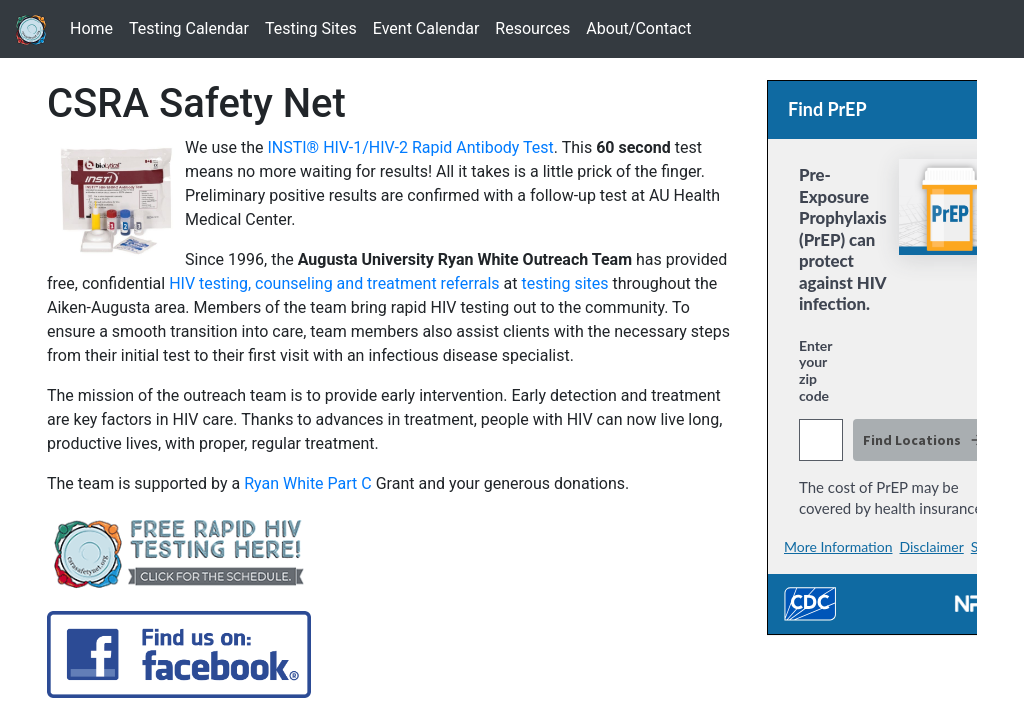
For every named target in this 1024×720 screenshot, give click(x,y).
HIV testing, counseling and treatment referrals (334, 283)
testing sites (564, 283)
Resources (536, 27)
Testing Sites (315, 27)
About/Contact (642, 27)
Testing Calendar (193, 27)
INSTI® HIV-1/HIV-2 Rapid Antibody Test (410, 147)
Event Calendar (430, 27)
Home (95, 27)
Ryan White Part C (308, 483)
